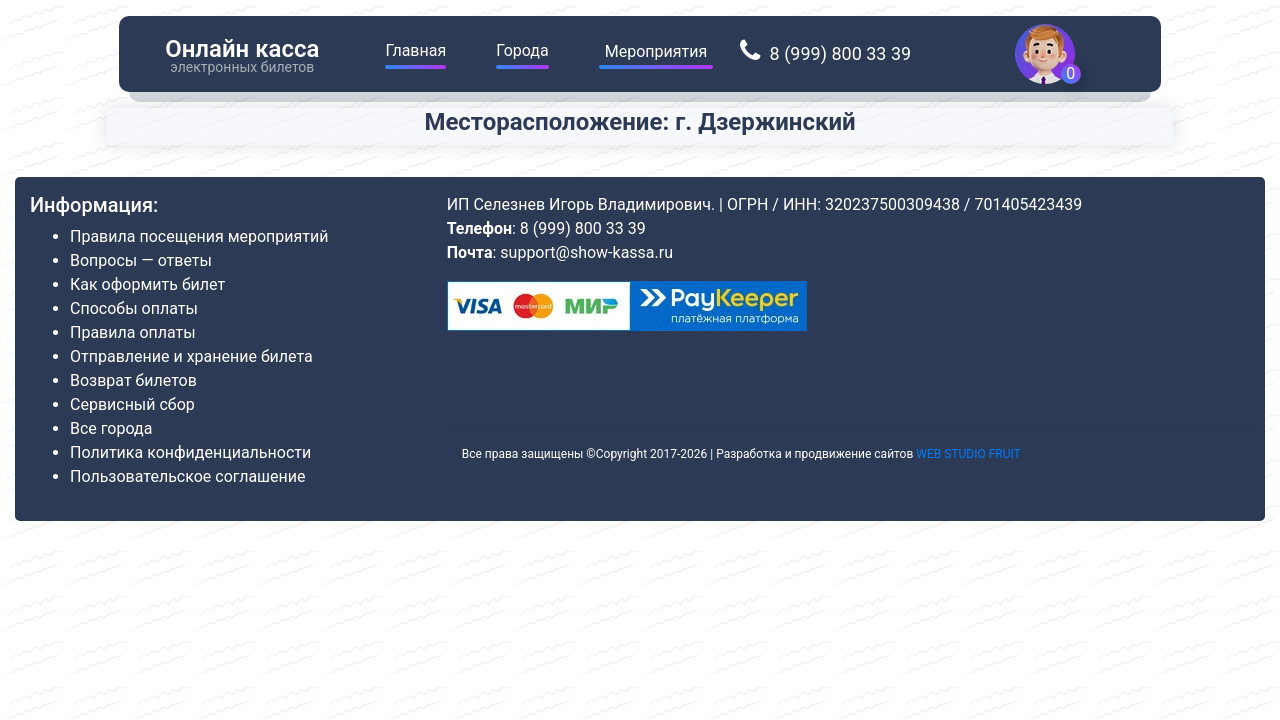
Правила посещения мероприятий (199, 236)
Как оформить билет (147, 284)
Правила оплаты (133, 332)
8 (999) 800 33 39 (838, 53)
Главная (415, 50)
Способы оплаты (134, 308)
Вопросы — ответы (141, 260)
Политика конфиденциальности (190, 452)
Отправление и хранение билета (191, 356)
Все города (111, 428)
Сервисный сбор (132, 404)
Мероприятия (656, 51)
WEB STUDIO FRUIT (968, 454)
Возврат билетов (133, 380)
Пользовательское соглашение (188, 476)
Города (522, 50)
